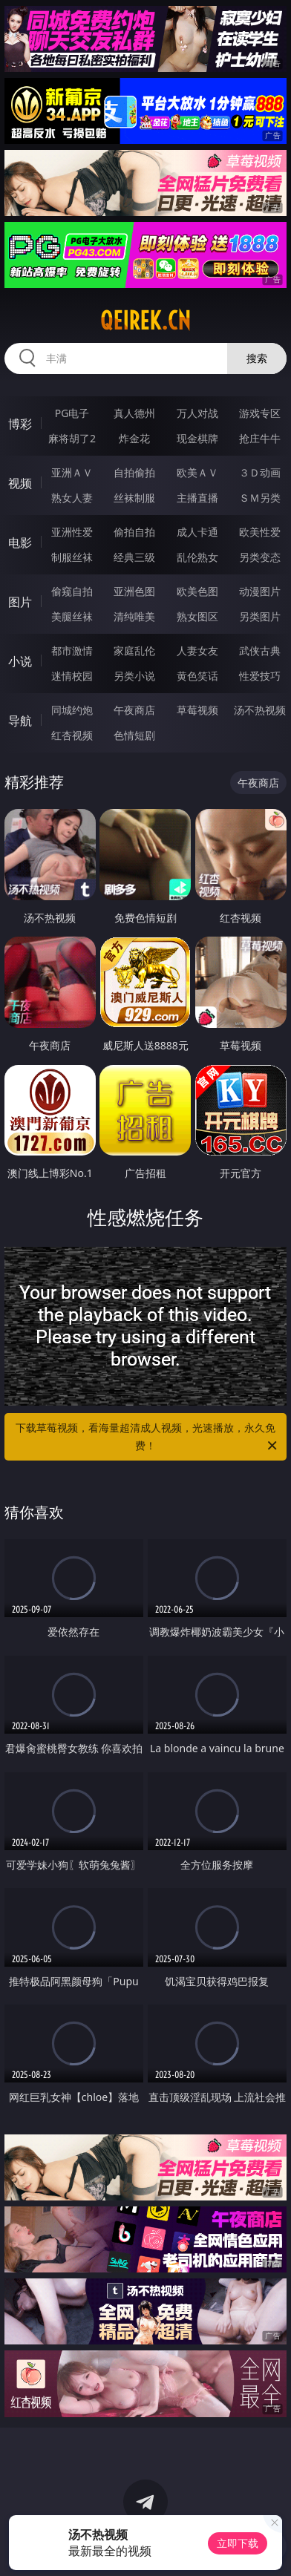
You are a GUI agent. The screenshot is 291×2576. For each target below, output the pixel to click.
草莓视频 (197, 710)
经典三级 (134, 557)
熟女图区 (197, 616)
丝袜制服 (134, 498)
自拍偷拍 (134, 472)
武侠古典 (260, 650)
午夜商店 (134, 710)
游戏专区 (260, 413)
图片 (20, 602)
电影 (20, 542)
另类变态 (260, 557)
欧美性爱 (260, 532)
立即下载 (237, 2543)
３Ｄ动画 (260, 472)
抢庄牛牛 (260, 438)
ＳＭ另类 (260, 498)
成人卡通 (197, 532)
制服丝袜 (72, 557)
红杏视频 (72, 735)
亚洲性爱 (72, 532)
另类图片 (260, 616)
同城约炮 (72, 710)
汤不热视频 (260, 710)
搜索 (256, 358)
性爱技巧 (260, 676)
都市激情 (72, 650)
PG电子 (72, 413)
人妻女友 (197, 650)
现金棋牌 (197, 438)
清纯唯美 (134, 616)
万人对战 (197, 413)
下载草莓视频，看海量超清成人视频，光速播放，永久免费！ (147, 1437)
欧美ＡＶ (197, 472)
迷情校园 (72, 676)
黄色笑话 (197, 676)
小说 (20, 661)
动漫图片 (260, 591)
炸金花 (134, 438)
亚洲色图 (134, 591)
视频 (20, 483)
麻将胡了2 (72, 438)
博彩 (20, 424)
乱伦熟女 (197, 557)
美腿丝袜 (72, 616)
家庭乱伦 (134, 650)
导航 (20, 720)
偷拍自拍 (134, 532)
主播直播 (197, 498)
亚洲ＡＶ (72, 472)
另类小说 (134, 676)
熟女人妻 (72, 498)
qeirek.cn (145, 320)
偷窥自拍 (72, 591)
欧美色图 (197, 591)
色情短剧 (134, 735)
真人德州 (134, 413)
